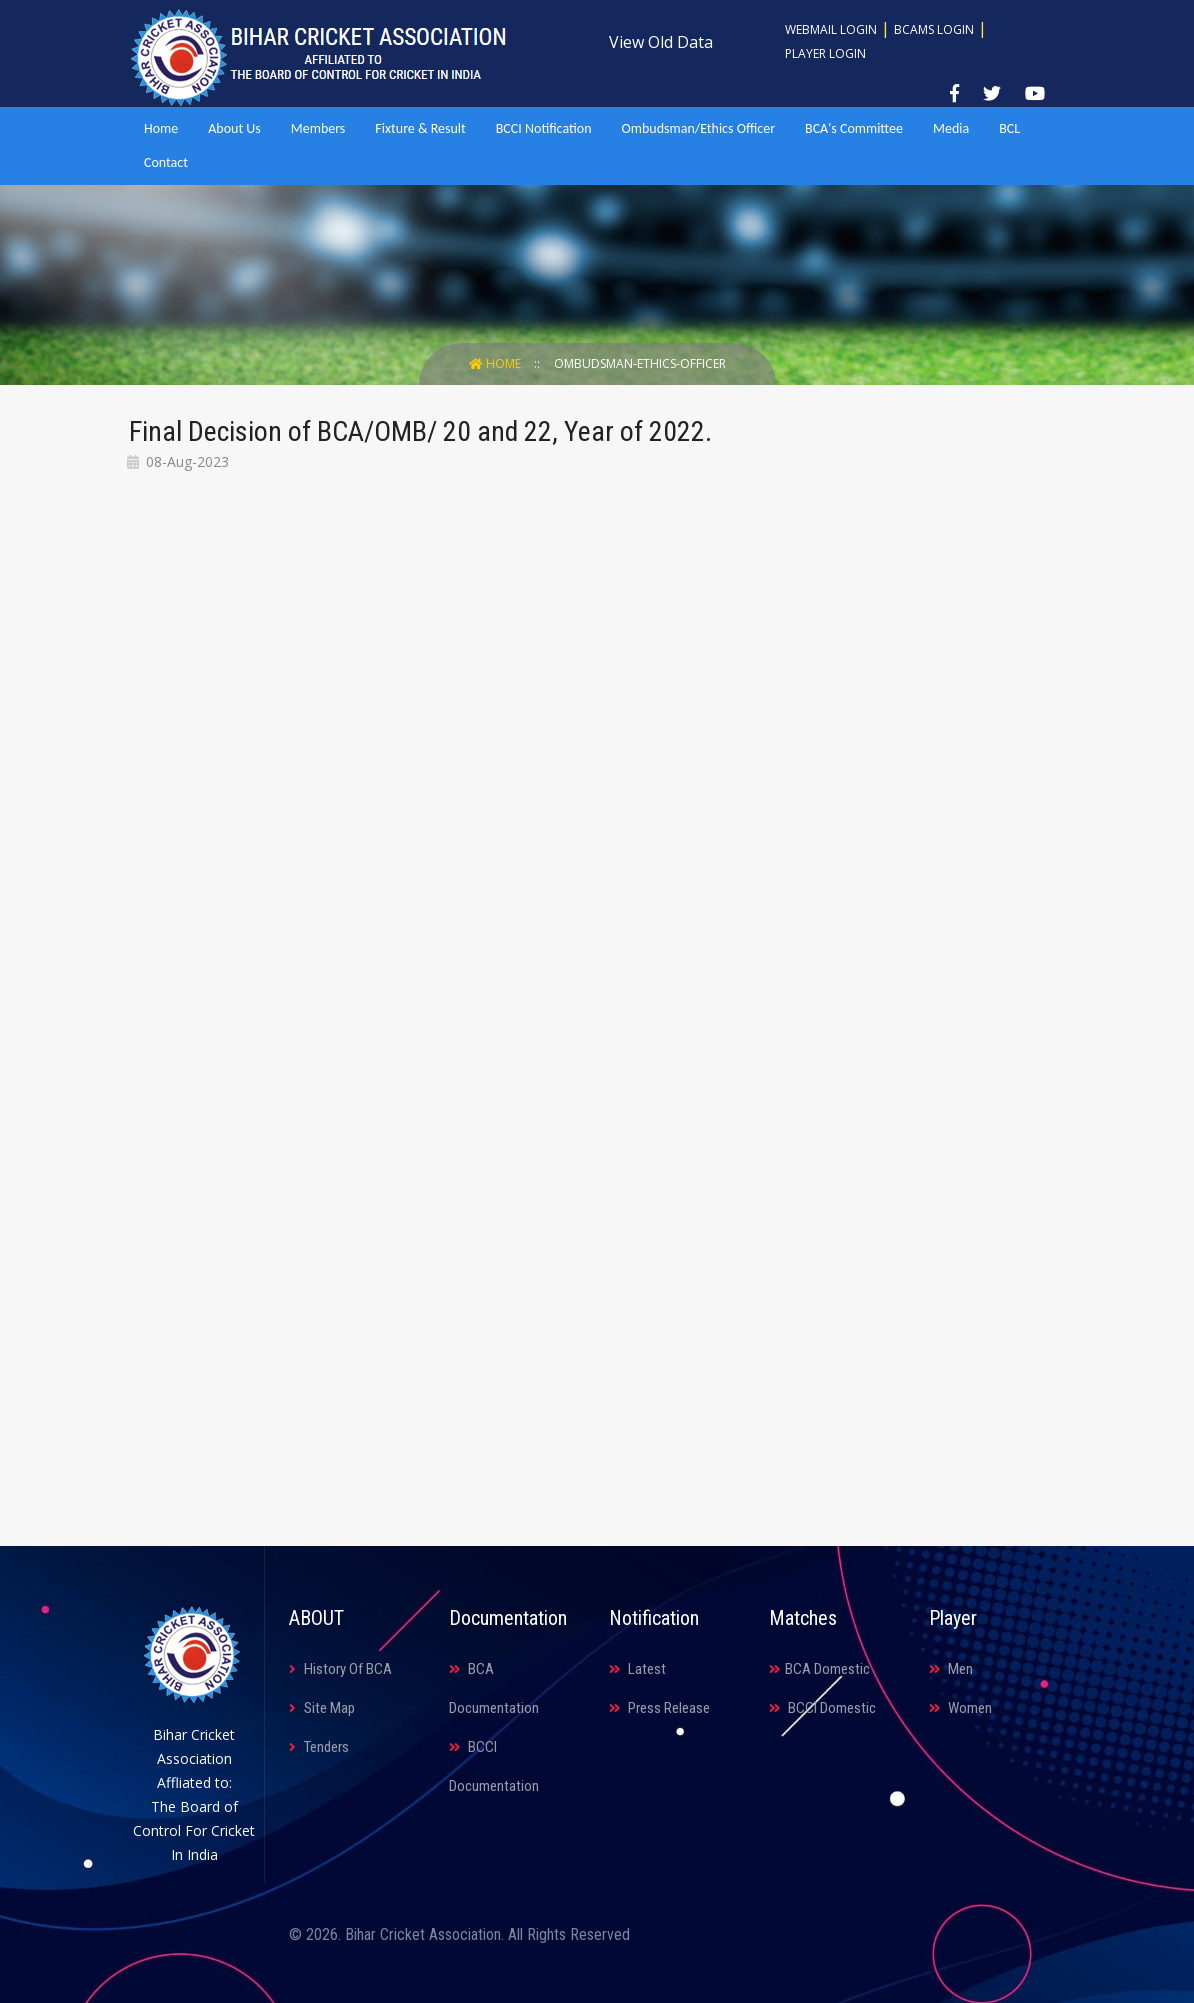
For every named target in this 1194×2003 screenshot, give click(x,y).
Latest (637, 1669)
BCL (1009, 128)
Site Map (322, 1708)
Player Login (825, 53)
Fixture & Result (420, 128)
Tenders (319, 1747)
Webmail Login (831, 29)
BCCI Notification (544, 128)
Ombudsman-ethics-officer (640, 363)
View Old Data (661, 42)
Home (161, 128)
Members (318, 128)
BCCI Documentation (494, 1766)
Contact (166, 162)
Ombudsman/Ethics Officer (698, 128)
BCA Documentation (494, 1688)
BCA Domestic (819, 1669)
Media (951, 128)
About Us (234, 128)
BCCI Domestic (822, 1708)
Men (951, 1669)
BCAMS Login (934, 29)
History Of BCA (340, 1669)
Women (960, 1708)
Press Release (659, 1708)
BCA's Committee (854, 128)
